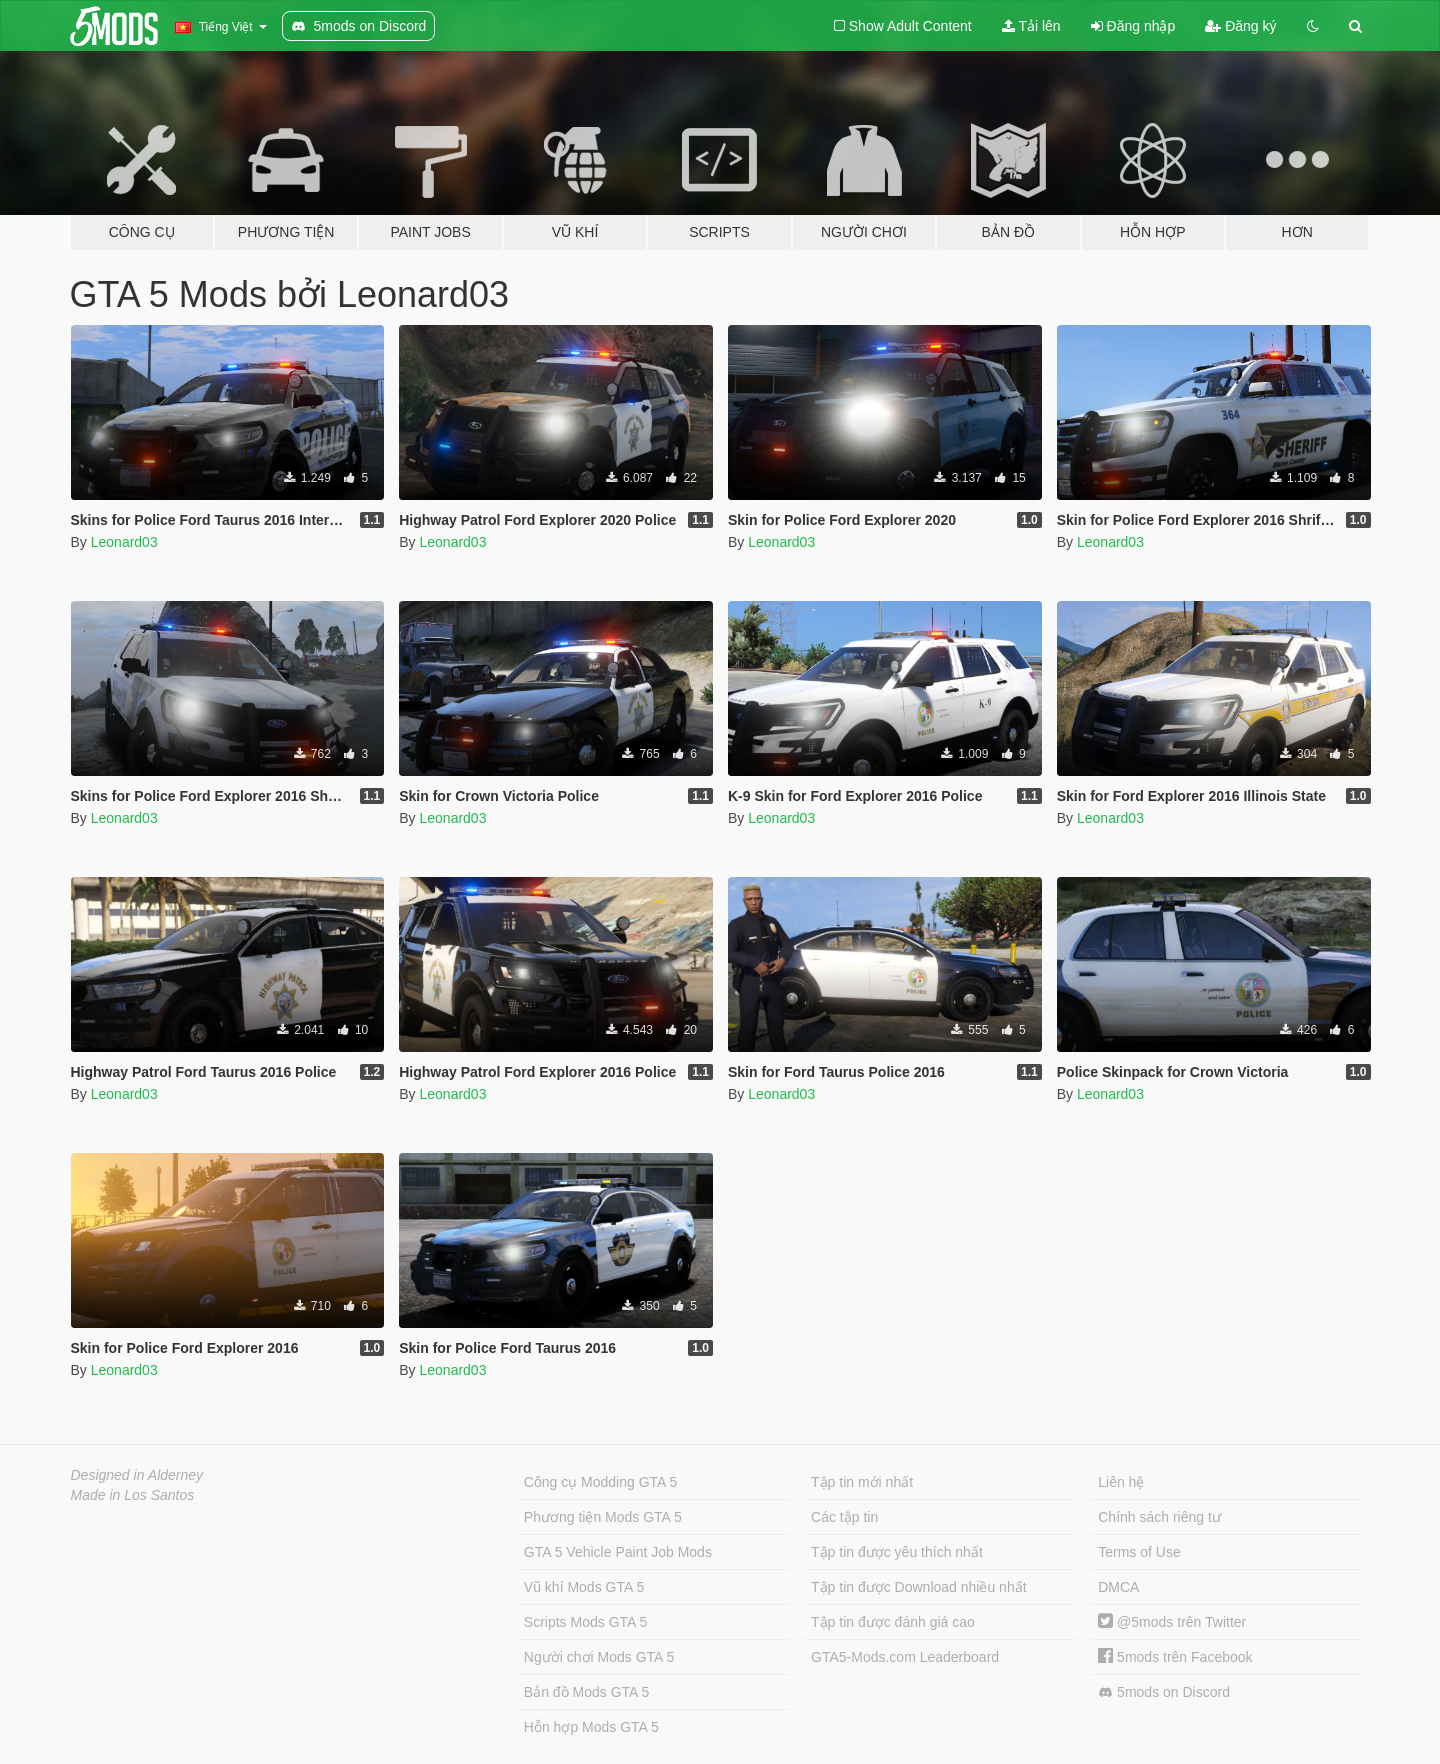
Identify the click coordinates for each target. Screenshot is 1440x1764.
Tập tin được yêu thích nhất (897, 1552)
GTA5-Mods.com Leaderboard (905, 1657)
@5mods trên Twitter (1172, 1622)
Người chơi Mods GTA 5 (599, 1657)
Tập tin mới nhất (862, 1482)
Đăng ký (1240, 26)
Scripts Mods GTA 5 (585, 1622)
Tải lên (1031, 26)
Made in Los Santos (133, 1495)
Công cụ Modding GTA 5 (600, 1482)
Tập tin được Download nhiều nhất (919, 1587)
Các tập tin (844, 1517)
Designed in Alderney (137, 1475)
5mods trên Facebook (1175, 1657)
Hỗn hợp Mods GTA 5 (591, 1727)
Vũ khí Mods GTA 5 (584, 1587)
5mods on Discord (1164, 1692)
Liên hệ (1121, 1482)
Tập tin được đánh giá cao (893, 1622)
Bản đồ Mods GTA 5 (586, 1692)
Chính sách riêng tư (1159, 1517)
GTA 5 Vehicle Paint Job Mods (618, 1552)
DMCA (1118, 1587)
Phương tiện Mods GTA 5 (603, 1517)
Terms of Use (1139, 1552)
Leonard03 (124, 542)
